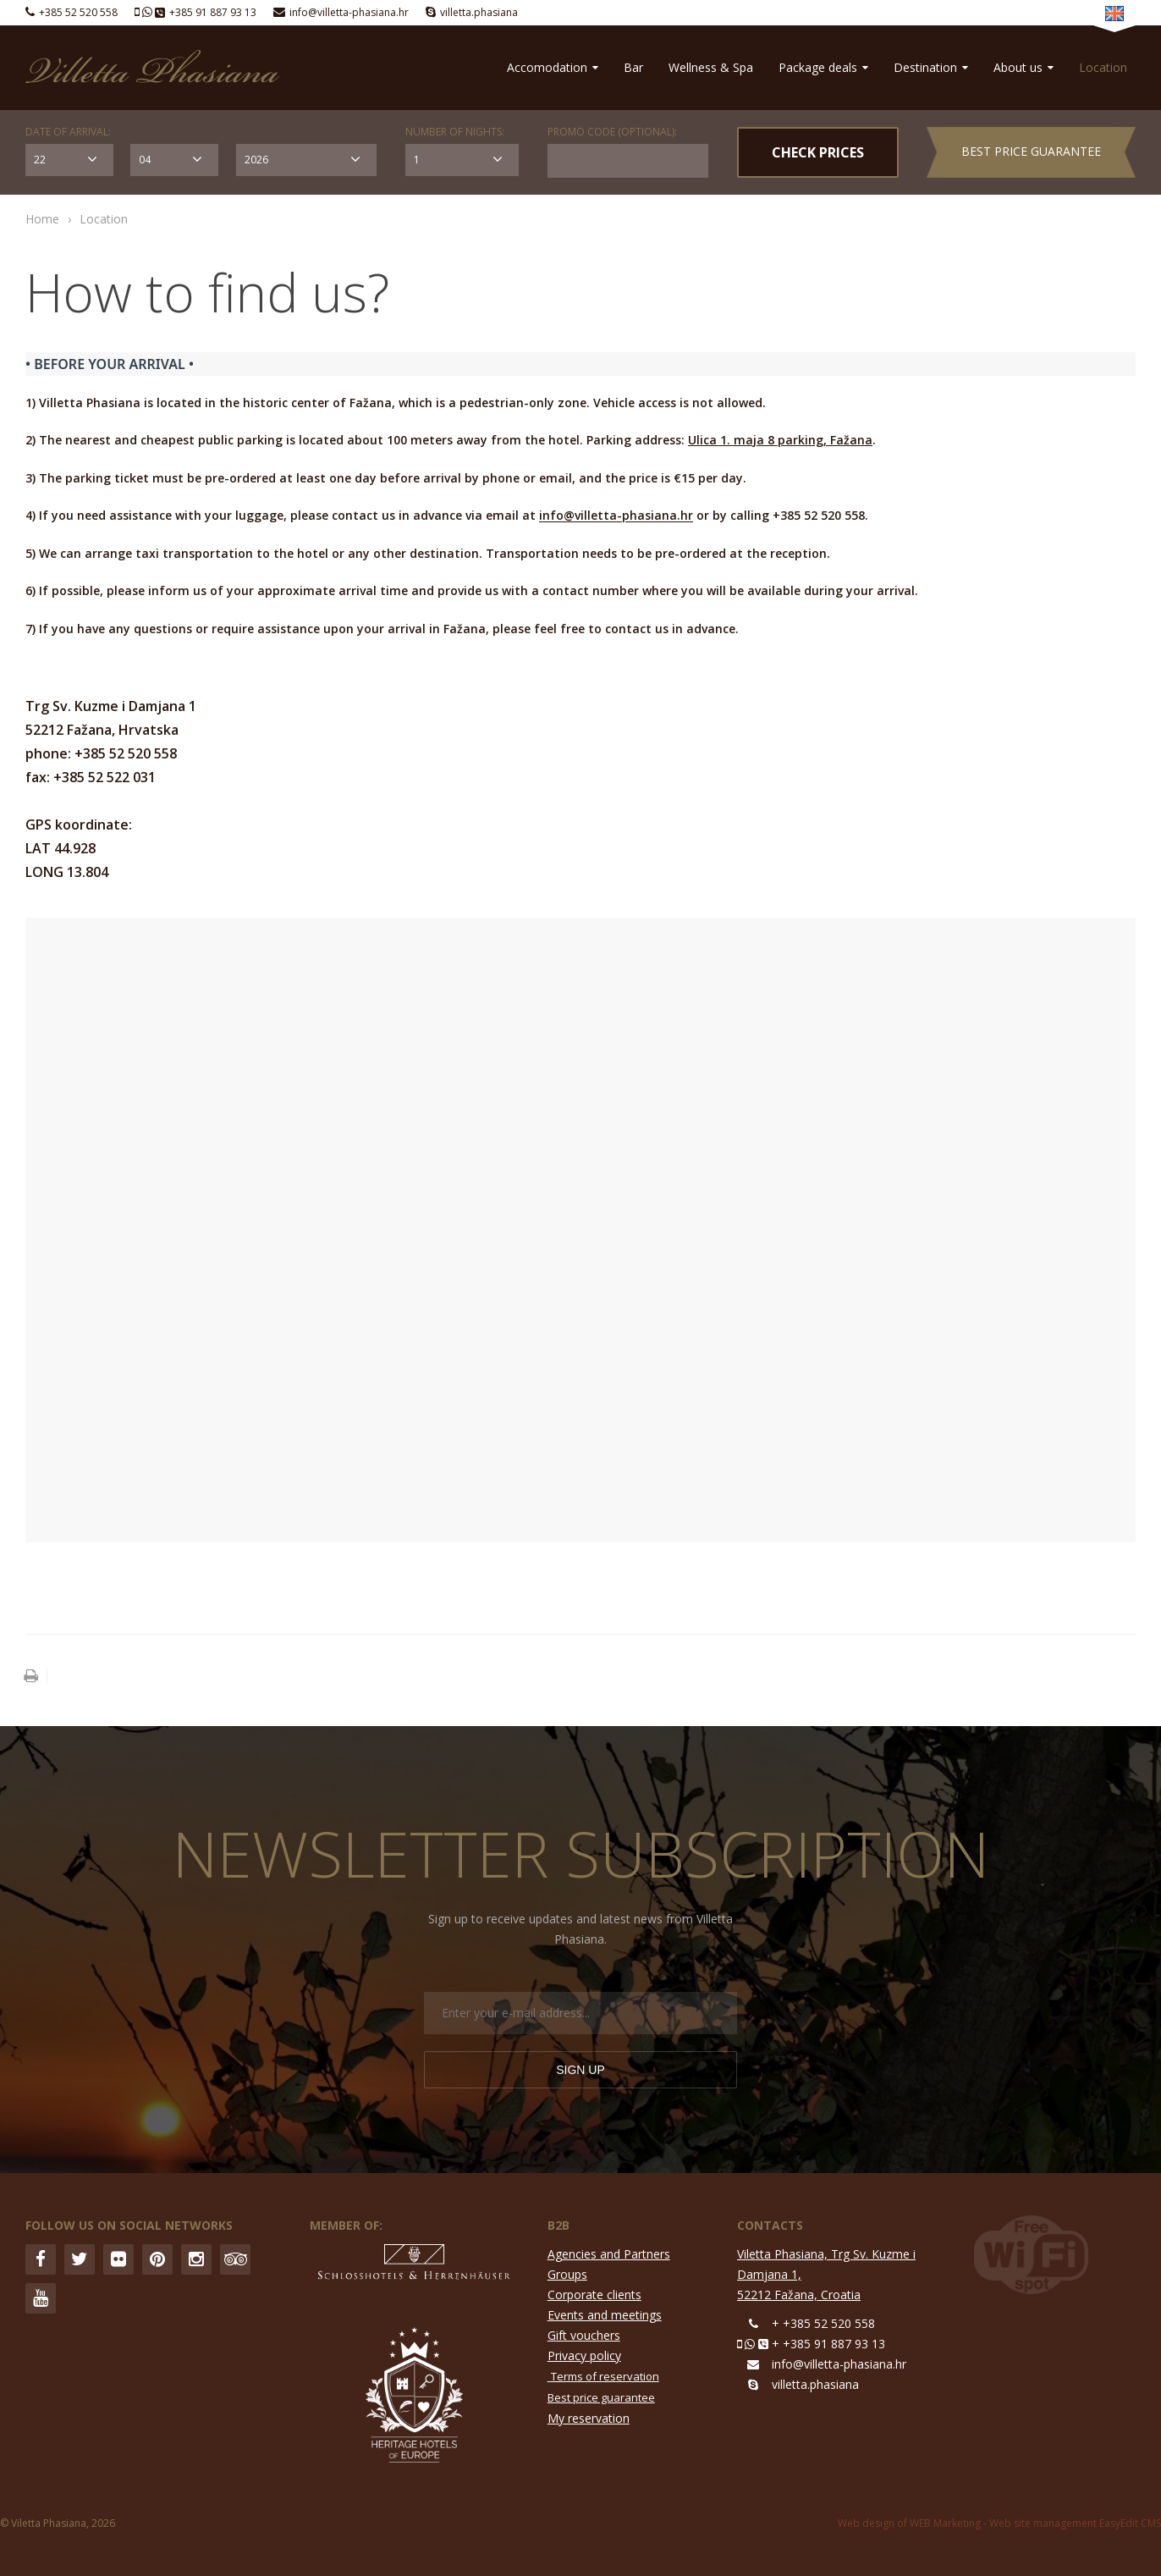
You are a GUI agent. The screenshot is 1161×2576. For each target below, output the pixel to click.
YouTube (40, 2298)
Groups (567, 2274)
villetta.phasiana (479, 12)
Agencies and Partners (608, 2254)
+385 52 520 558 (78, 12)
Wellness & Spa (711, 67)
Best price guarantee (1031, 151)
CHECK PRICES (818, 152)
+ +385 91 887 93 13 (828, 2344)
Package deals (823, 67)
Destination (931, 67)
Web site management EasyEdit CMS (1075, 2523)
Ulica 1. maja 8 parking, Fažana (780, 440)
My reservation (588, 2418)
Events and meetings (604, 2315)
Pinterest (157, 2259)
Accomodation (552, 67)
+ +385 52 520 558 (823, 2323)
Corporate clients (594, 2294)
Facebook (40, 2259)
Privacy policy (584, 2355)
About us (1023, 67)
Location (1103, 67)
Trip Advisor (235, 2259)
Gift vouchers (583, 2335)
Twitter (79, 2259)
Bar (633, 67)
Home (42, 219)
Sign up (580, 2070)
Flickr (118, 2259)
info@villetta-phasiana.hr (349, 12)
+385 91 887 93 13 (212, 12)
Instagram (196, 2259)
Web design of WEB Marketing (909, 2523)
